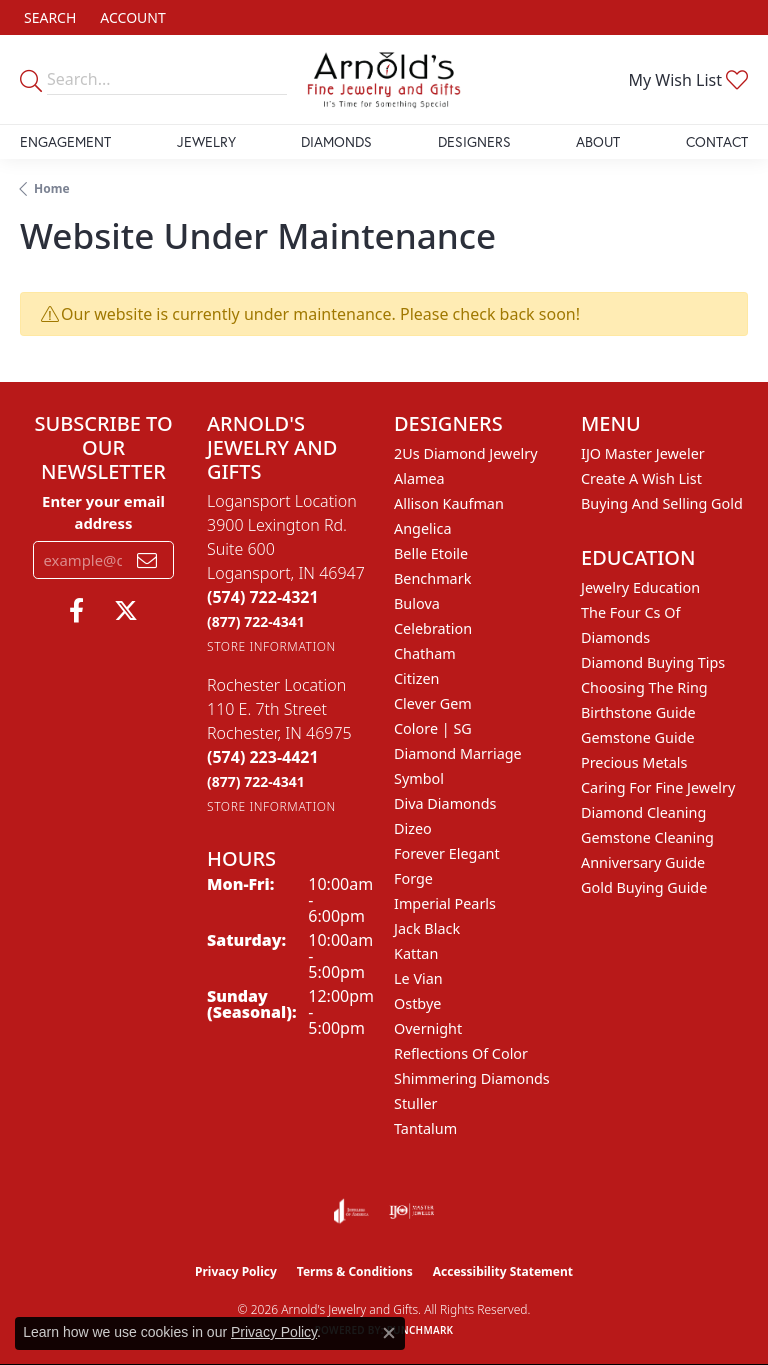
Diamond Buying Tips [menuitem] (653, 662)
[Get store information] (271, 646)
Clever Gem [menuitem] (433, 703)
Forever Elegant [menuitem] (447, 853)
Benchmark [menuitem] (432, 578)
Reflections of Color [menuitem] (461, 1053)
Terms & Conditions (355, 1271)
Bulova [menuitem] (417, 603)
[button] (48, 17)
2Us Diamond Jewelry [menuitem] (466, 453)
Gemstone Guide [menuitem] (638, 737)
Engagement (65, 141)
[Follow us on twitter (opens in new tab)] (126, 611)
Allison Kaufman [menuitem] (449, 503)
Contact (717, 141)
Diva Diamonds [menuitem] (445, 803)
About (598, 141)
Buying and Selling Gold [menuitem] (662, 503)
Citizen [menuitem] (417, 678)
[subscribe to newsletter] (147, 560)
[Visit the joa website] (351, 1211)
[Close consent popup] (389, 1333)
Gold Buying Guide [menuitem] (644, 887)
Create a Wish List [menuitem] (641, 478)
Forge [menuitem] (413, 878)
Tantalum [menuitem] (425, 1128)
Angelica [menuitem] (422, 528)
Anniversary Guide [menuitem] (643, 862)
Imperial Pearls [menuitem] (445, 903)
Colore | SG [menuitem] (433, 728)
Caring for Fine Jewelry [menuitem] (658, 787)
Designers (474, 141)
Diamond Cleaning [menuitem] (643, 812)
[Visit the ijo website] (411, 1211)
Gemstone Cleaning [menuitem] (647, 837)
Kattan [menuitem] (416, 953)
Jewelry (206, 141)
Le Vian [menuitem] (418, 978)
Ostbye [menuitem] (417, 1003)
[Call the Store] (263, 597)
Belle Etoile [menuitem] (431, 553)
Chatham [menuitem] (425, 653)
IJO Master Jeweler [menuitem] (643, 453)
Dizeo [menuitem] (413, 828)
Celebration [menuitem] (433, 628)
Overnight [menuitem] (428, 1028)
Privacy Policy (236, 1271)
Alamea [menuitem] (419, 478)
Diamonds (336, 141)
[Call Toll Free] (256, 621)
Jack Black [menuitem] (427, 928)
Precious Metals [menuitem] (634, 762)
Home (52, 188)
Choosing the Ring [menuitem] (644, 687)
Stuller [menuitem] (415, 1103)
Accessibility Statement (503, 1271)
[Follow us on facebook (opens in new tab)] (76, 611)
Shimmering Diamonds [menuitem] (472, 1078)
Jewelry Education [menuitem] (640, 587)
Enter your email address (103, 512)
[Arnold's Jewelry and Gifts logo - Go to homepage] (384, 79)
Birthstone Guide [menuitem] (638, 712)
